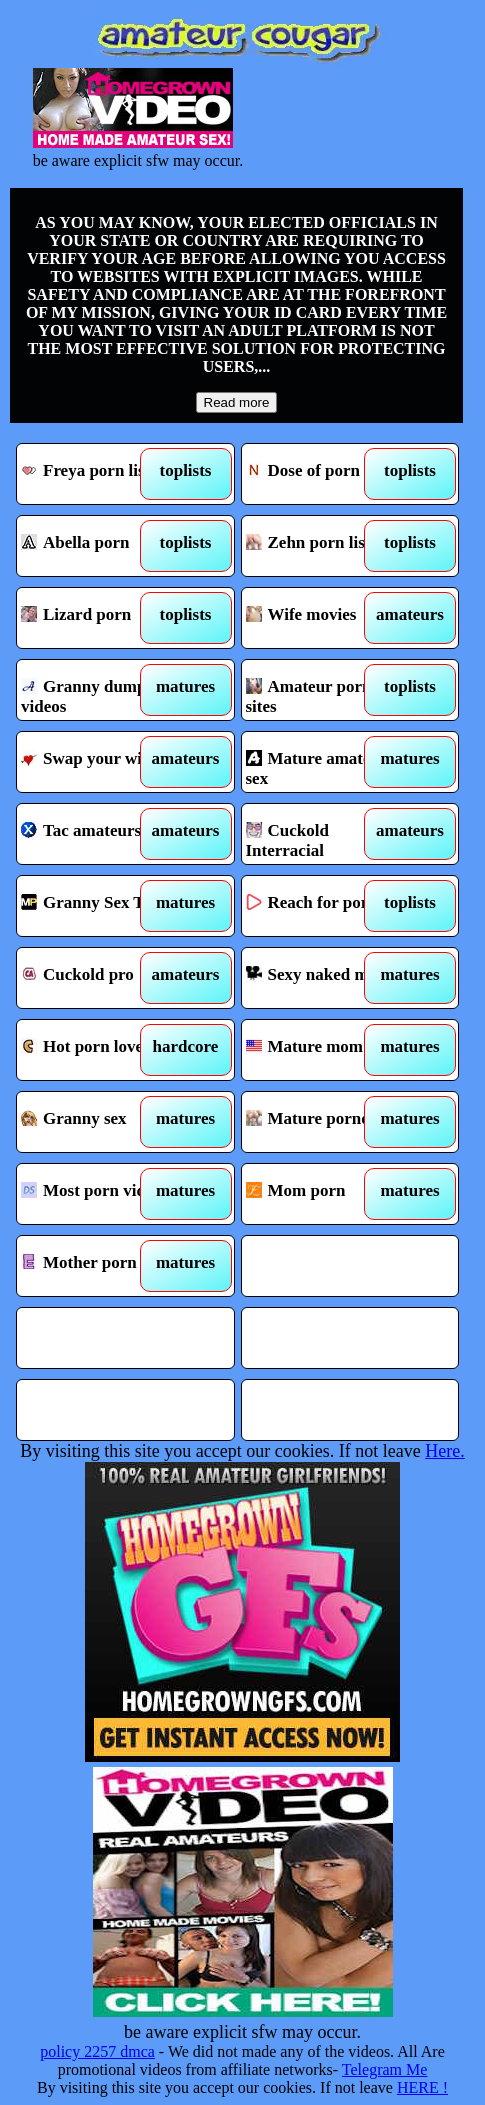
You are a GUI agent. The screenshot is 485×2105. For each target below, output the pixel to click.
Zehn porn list (324, 546)
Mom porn (324, 1194)
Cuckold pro (99, 978)
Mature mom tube (324, 1050)
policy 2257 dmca (97, 2051)
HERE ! (422, 2087)
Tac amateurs (99, 834)
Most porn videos (99, 1194)
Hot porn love (99, 1050)
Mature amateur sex (324, 762)
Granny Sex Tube (99, 906)
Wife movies (324, 618)
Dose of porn (324, 474)
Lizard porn (99, 618)
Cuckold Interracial (324, 834)
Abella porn (99, 546)
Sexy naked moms (324, 978)
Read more (237, 402)
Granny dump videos (99, 690)
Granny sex (99, 1122)
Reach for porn (324, 906)
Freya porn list (99, 474)
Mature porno (324, 1122)
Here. (444, 1451)
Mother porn (99, 1266)
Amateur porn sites (324, 690)
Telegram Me (385, 2069)
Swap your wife (99, 762)
